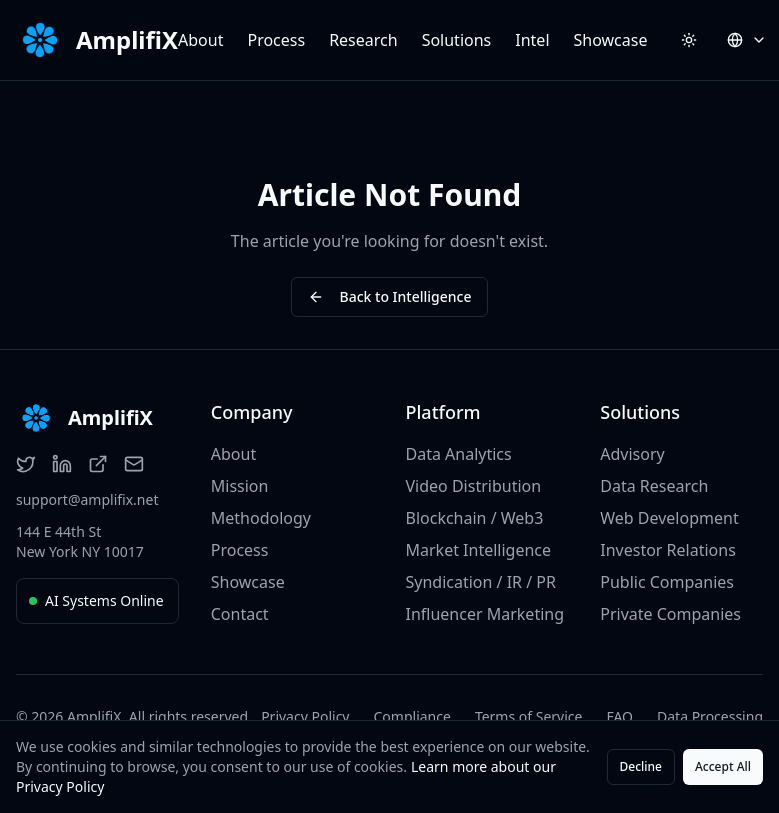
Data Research (654, 486)
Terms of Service (529, 716)
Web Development (669, 518)
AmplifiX (127, 40)
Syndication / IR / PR (481, 582)
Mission (240, 486)
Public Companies (667, 582)
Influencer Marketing (485, 614)
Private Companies (670, 614)
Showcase (611, 40)
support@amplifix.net (87, 499)
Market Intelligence (479, 550)
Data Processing (710, 716)
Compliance (412, 716)
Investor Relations (668, 550)
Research (363, 40)
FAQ (619, 716)
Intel (532, 40)
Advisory (632, 454)
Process (276, 40)
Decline (641, 766)
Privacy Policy (305, 716)
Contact (240, 614)
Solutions (457, 40)
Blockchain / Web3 (475, 518)
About (200, 40)
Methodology (261, 518)
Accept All (723, 766)
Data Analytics (459, 454)
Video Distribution (474, 486)
